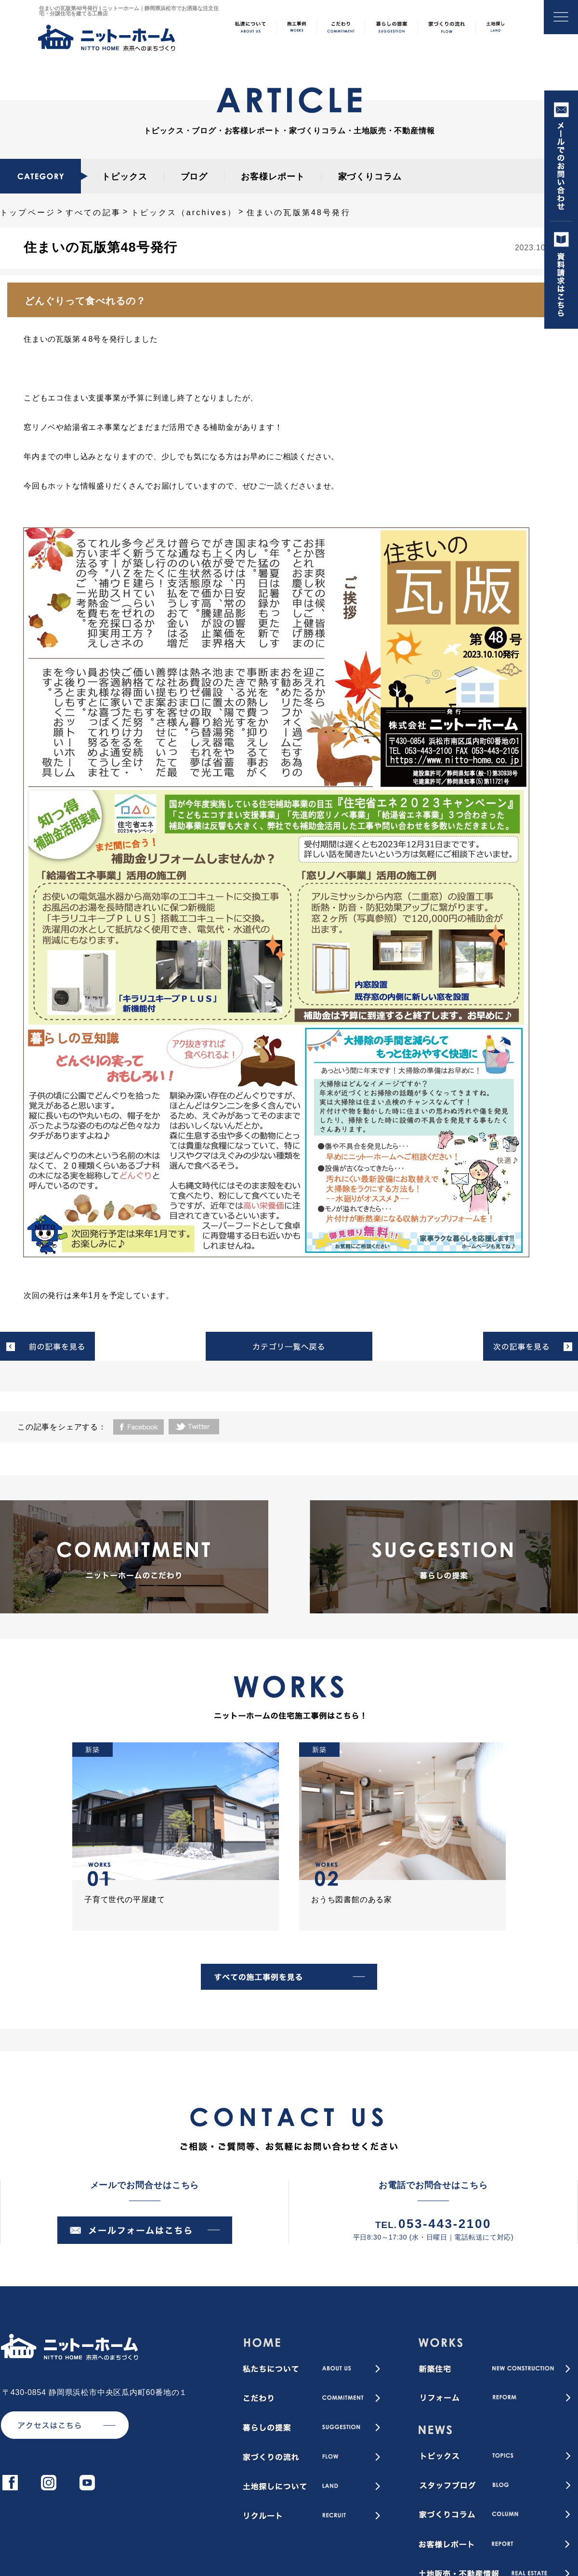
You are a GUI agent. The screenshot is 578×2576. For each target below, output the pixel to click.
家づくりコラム (370, 176)
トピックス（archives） (184, 212)
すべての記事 (93, 212)
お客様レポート (272, 176)
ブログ (194, 176)
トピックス (124, 176)
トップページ (27, 212)
